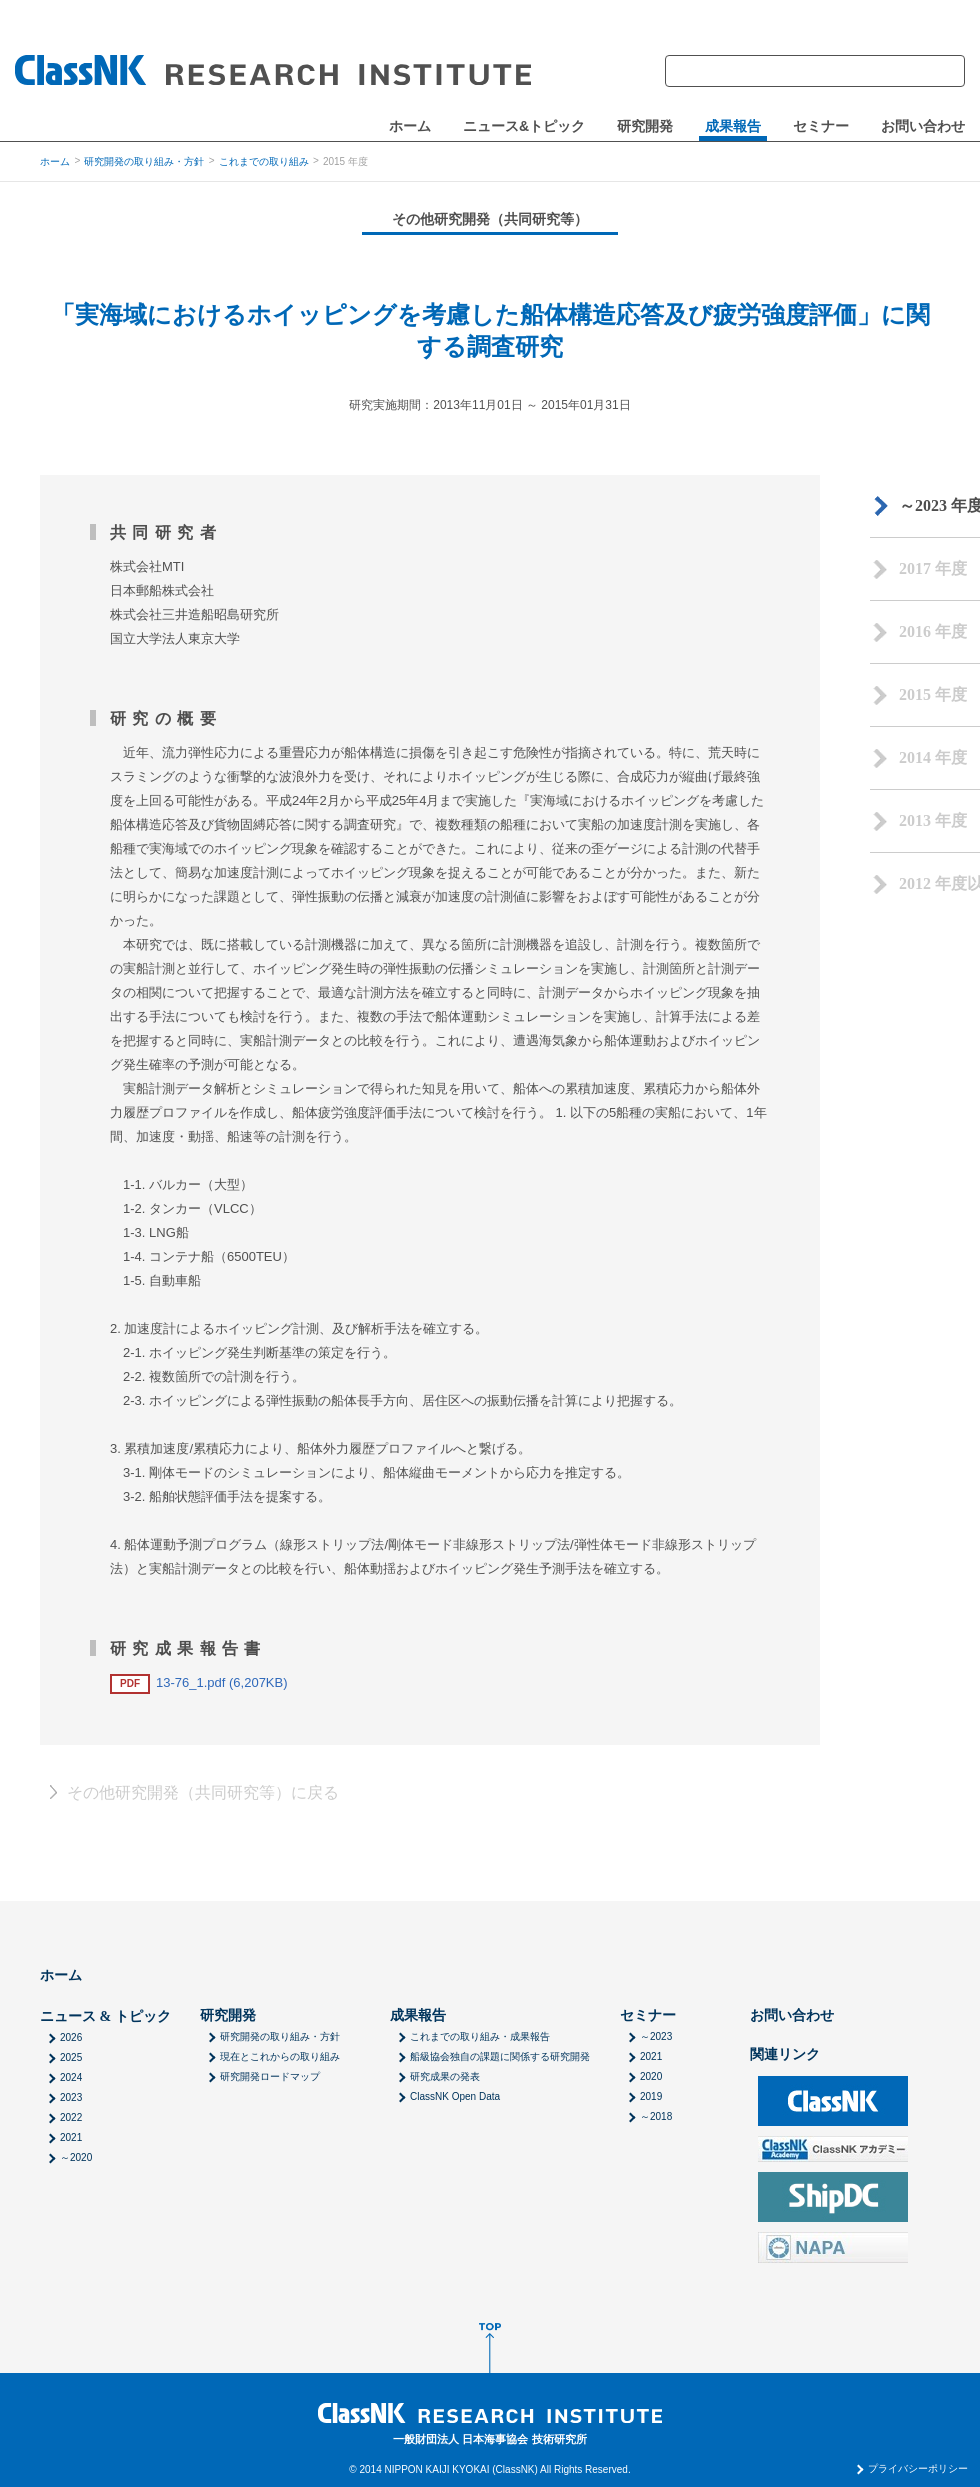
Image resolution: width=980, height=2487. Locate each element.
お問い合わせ (923, 126)
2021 (71, 2137)
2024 (71, 2077)
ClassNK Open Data (455, 2096)
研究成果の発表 (445, 2076)
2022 (71, 2117)
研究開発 (645, 126)
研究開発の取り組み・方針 (144, 161)
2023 (71, 2097)
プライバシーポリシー (918, 2469)
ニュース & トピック (105, 2016)
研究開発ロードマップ (270, 2076)
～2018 (656, 2116)
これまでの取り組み (264, 161)
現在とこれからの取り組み (280, 2056)
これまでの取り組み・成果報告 (480, 2036)
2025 (71, 2057)
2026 (71, 2037)
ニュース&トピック (524, 126)
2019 (651, 2096)
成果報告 (733, 126)
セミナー (821, 126)
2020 (651, 2076)
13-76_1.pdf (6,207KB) (199, 1682)
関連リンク (785, 2054)
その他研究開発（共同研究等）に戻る (203, 1793)
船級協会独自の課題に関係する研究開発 (500, 2056)
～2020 (76, 2157)
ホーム (410, 126)
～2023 (656, 2036)
